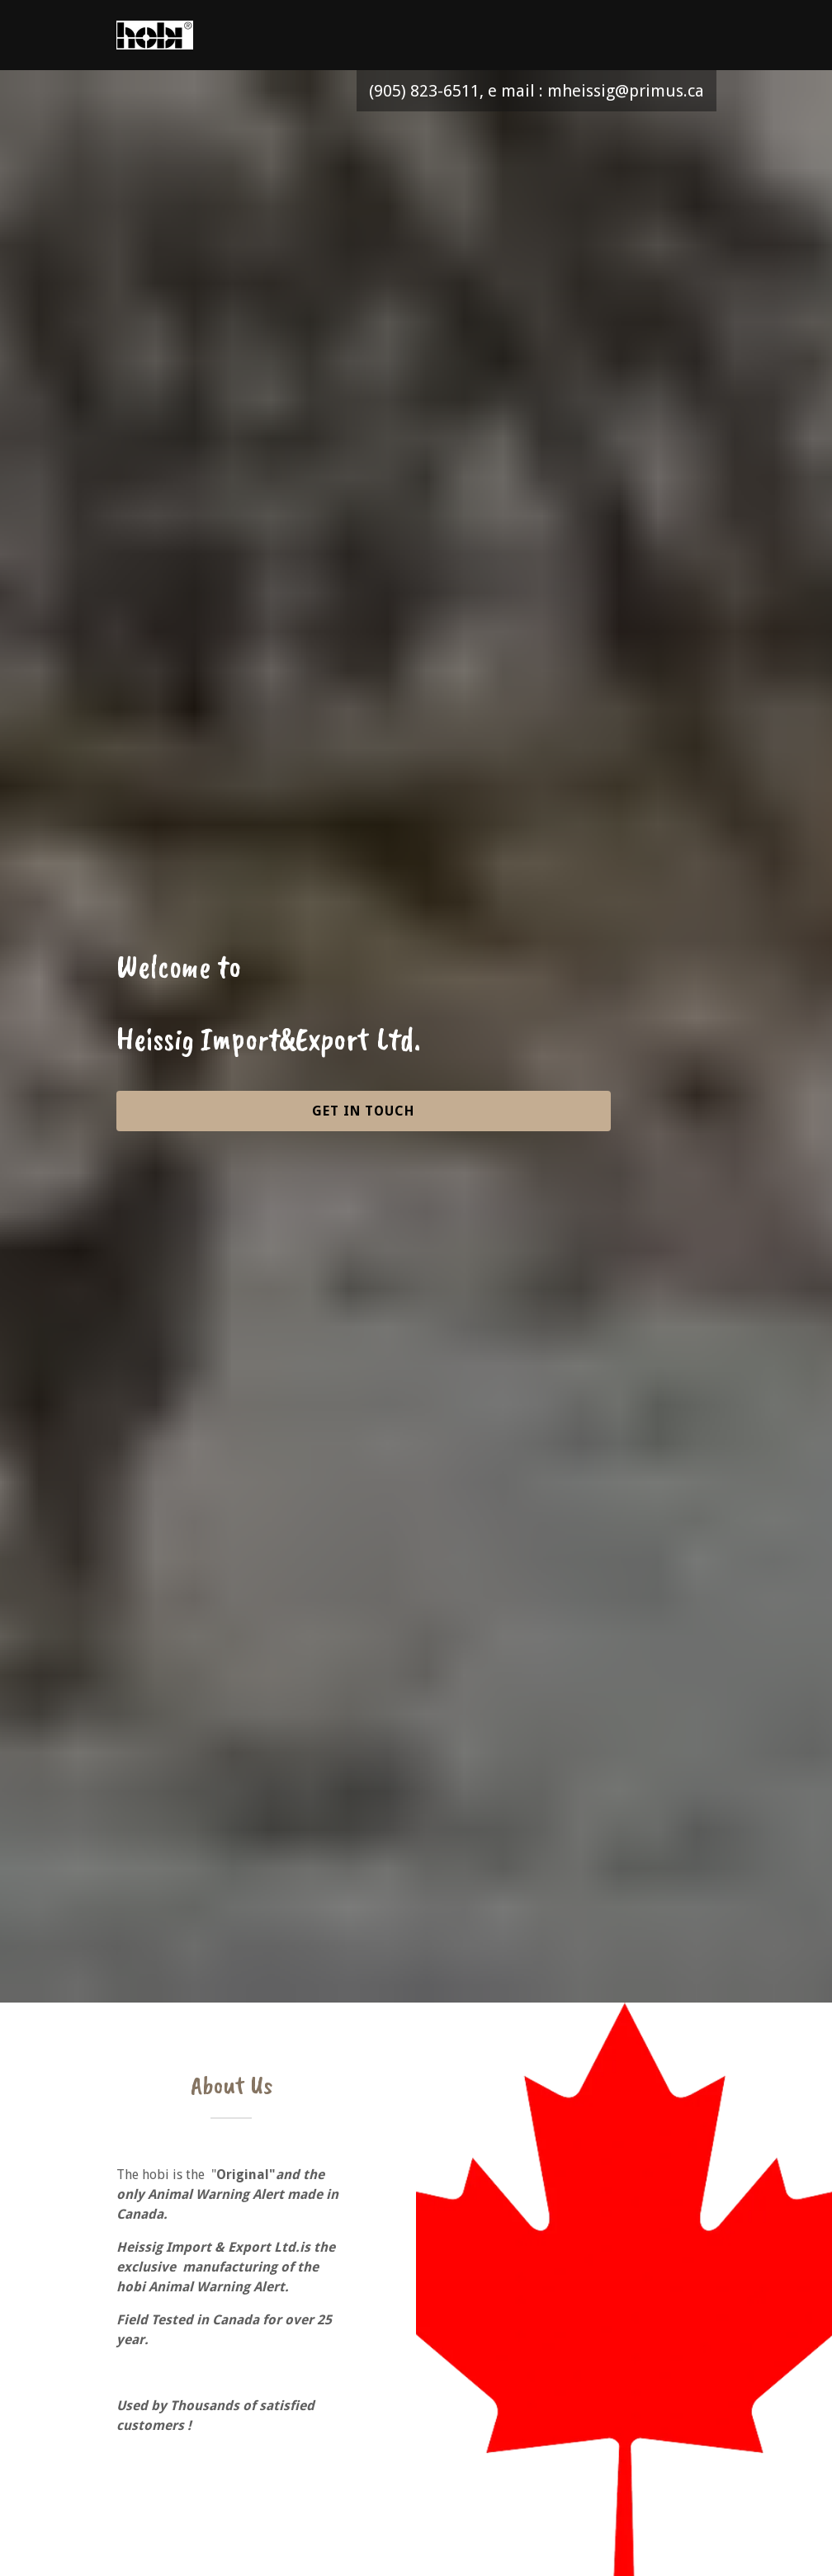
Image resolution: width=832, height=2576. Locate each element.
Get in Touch (363, 1111)
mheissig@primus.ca (625, 91)
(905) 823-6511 (424, 91)
